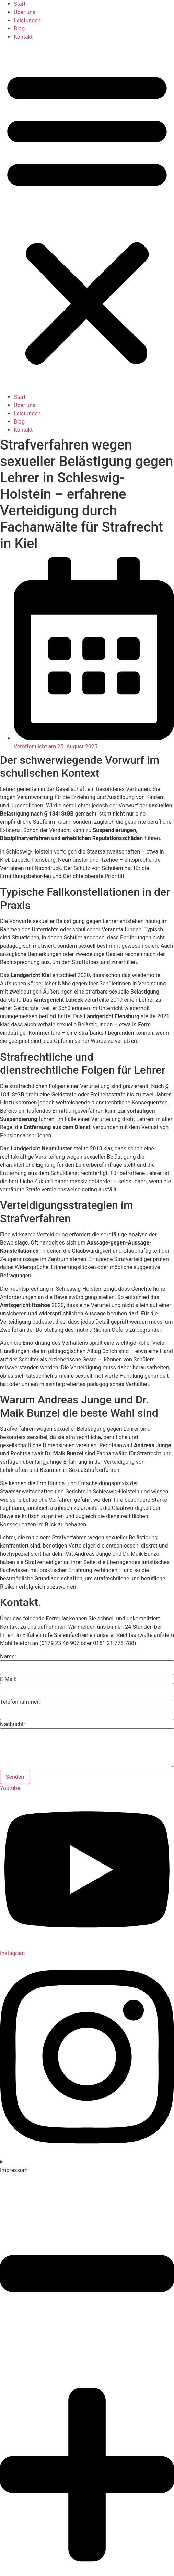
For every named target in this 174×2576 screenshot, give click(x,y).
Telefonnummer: (20, 1702)
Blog (19, 28)
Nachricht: (12, 1724)
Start (19, 4)
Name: (8, 1656)
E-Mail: (8, 1679)
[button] (87, 217)
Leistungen (27, 20)
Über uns (24, 12)
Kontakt (23, 37)
